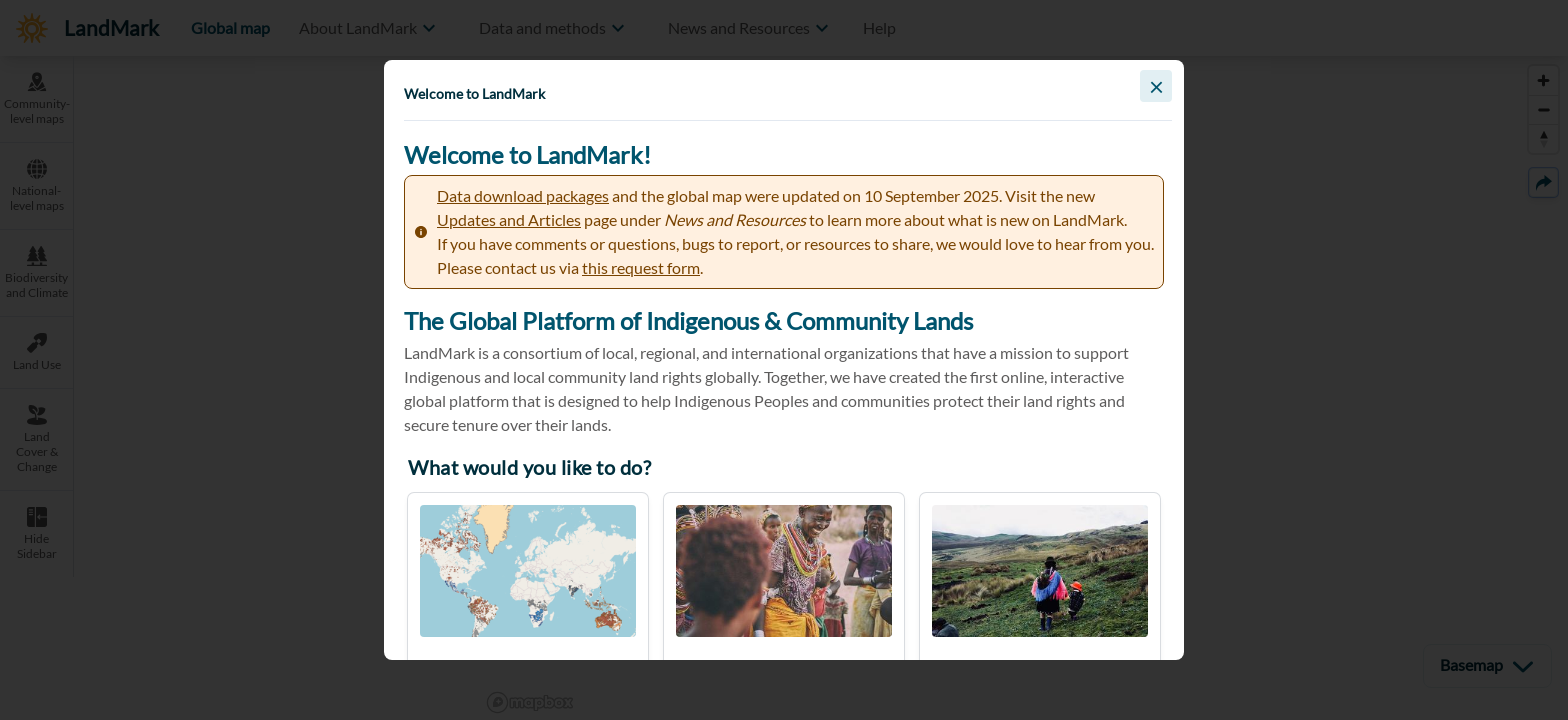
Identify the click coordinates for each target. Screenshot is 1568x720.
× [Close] (1156, 86)
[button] (784, 360)
